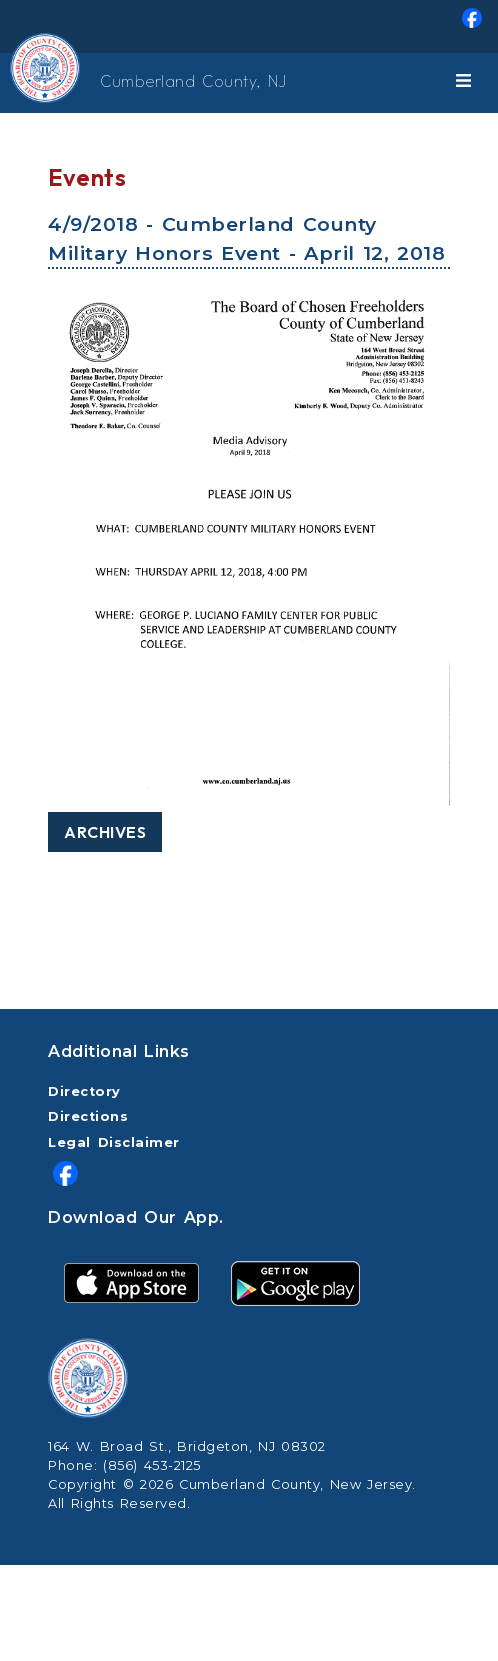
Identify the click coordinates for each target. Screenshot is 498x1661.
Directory (84, 1091)
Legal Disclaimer (114, 1142)
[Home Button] (20, 83)
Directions (88, 1116)
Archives (105, 832)
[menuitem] (249, 26)
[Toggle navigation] (467, 83)
